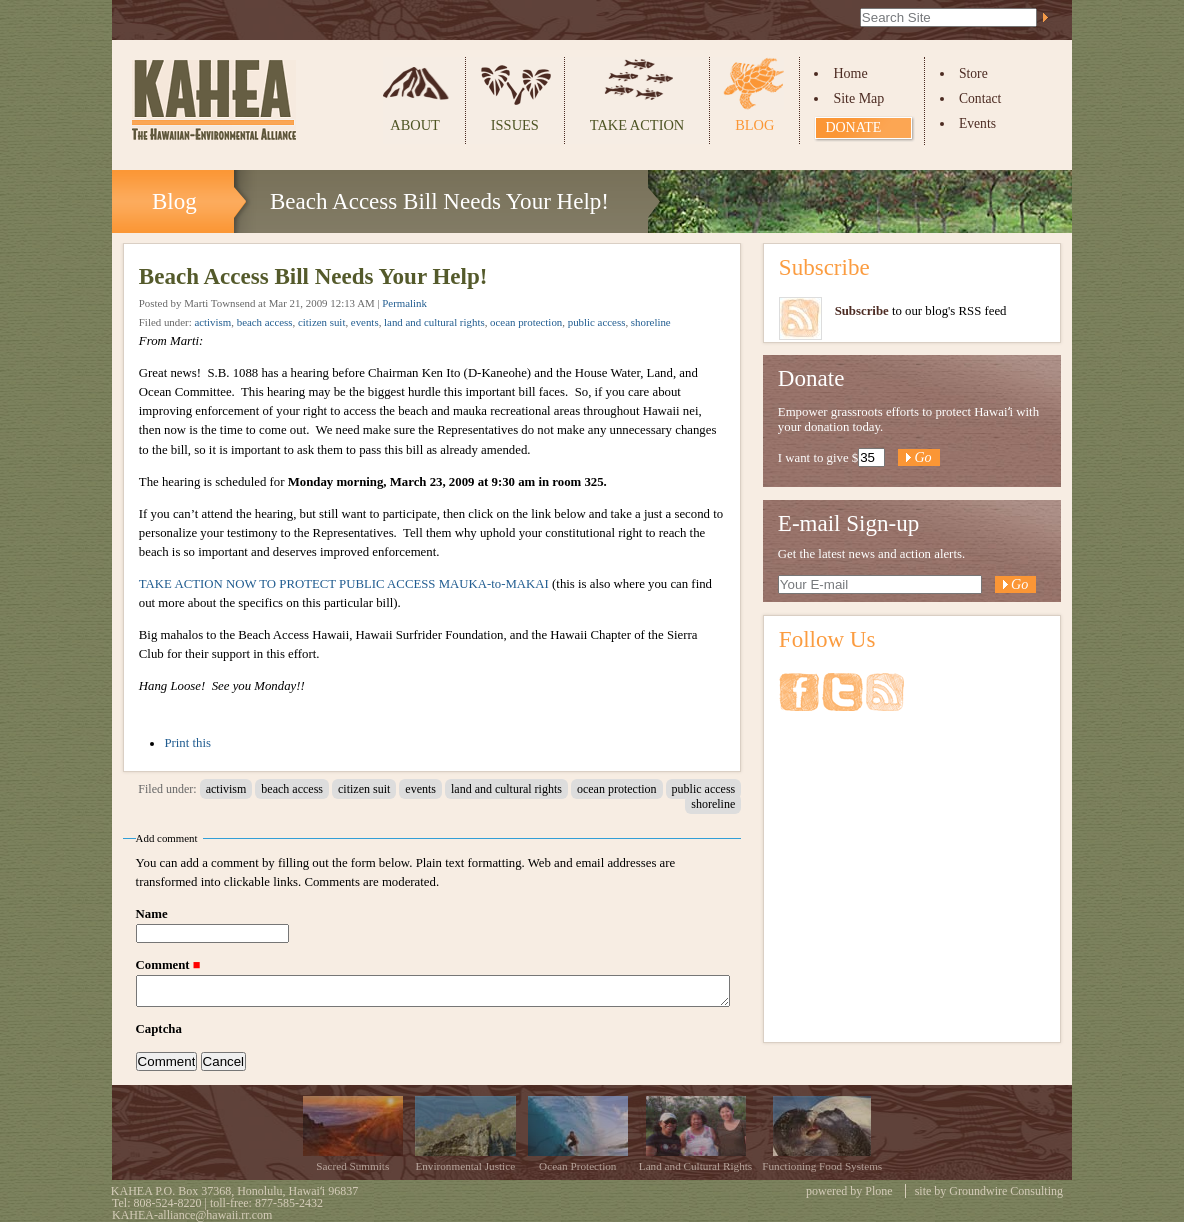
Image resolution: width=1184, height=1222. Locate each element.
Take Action (637, 125)
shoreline (651, 322)
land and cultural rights (434, 322)
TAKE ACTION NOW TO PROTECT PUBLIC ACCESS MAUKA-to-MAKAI (344, 584)
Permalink (404, 303)
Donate (853, 127)
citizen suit (321, 322)
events (365, 322)
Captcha (159, 1029)
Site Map (858, 98)
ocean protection (526, 322)
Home (850, 73)
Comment (164, 965)
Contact (980, 98)
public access (597, 322)
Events (977, 123)
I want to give (813, 458)
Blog (754, 125)
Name (152, 914)
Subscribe (824, 267)
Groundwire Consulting (1006, 1191)
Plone (878, 1191)
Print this (187, 743)
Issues (515, 125)
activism (212, 322)
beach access (265, 322)
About (415, 125)
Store (973, 73)
